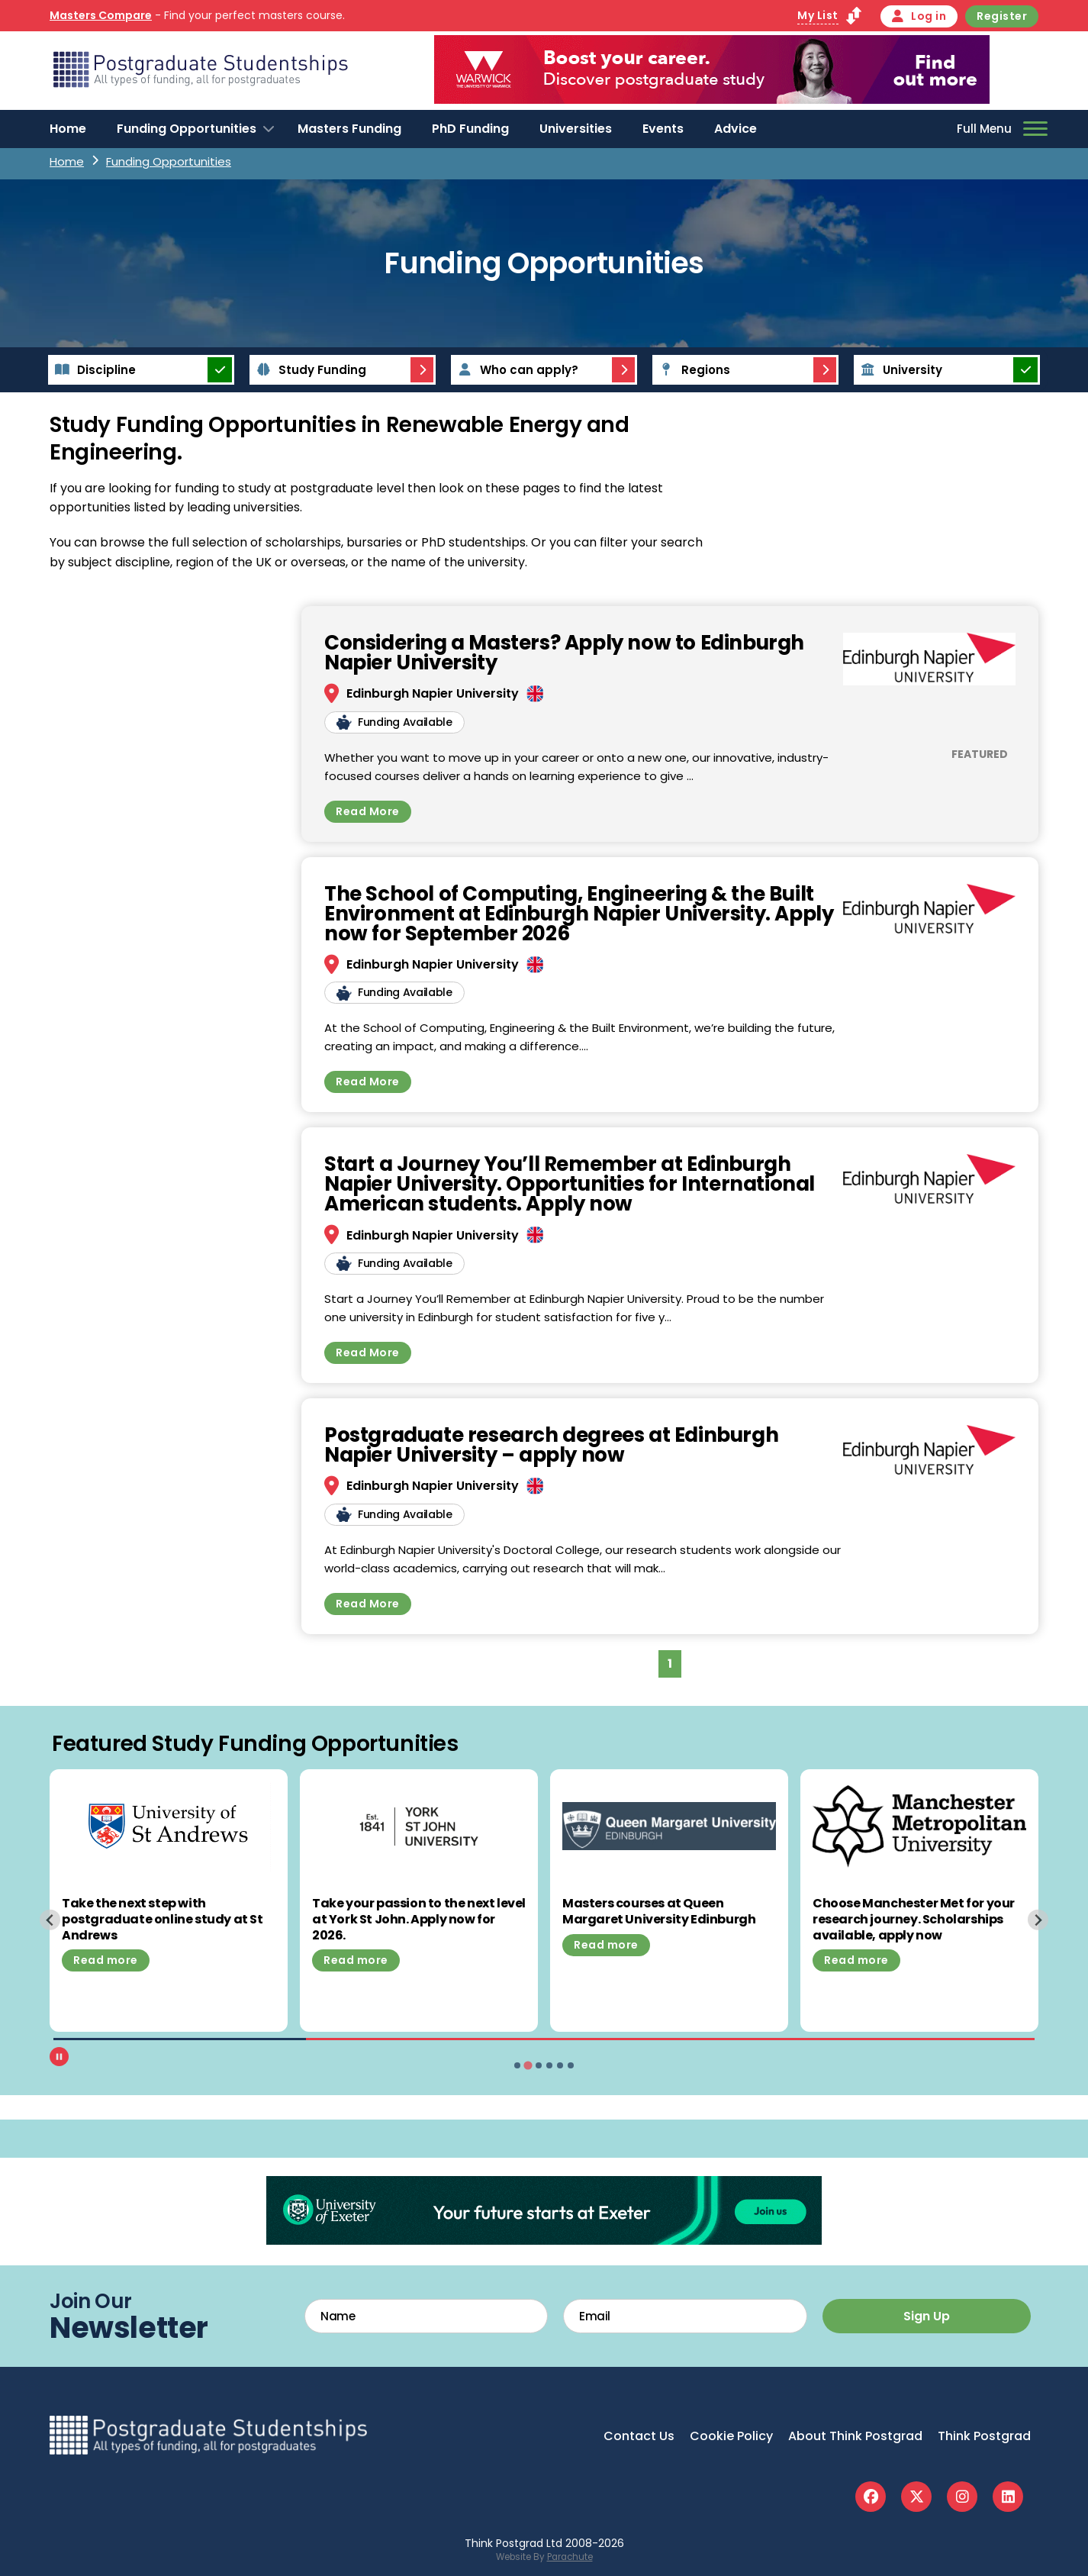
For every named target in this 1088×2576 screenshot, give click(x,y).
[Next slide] (1038, 1920)
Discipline (93, 370)
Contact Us (639, 2436)
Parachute (570, 2557)
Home (68, 128)
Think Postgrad (984, 2436)
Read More (368, 811)
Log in (919, 16)
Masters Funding (349, 128)
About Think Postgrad (855, 2436)
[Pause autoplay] (59, 2056)
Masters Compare (101, 15)
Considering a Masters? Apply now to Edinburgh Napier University (564, 652)
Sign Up (926, 2316)
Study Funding (309, 370)
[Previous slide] (50, 1920)
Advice (735, 128)
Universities (575, 128)
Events (663, 128)
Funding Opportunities (186, 128)
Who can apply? (515, 370)
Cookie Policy (731, 2436)
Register (1002, 16)
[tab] (517, 2065)
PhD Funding (470, 128)
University (899, 370)
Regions (692, 370)
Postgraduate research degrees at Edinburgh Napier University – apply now (551, 1445)
